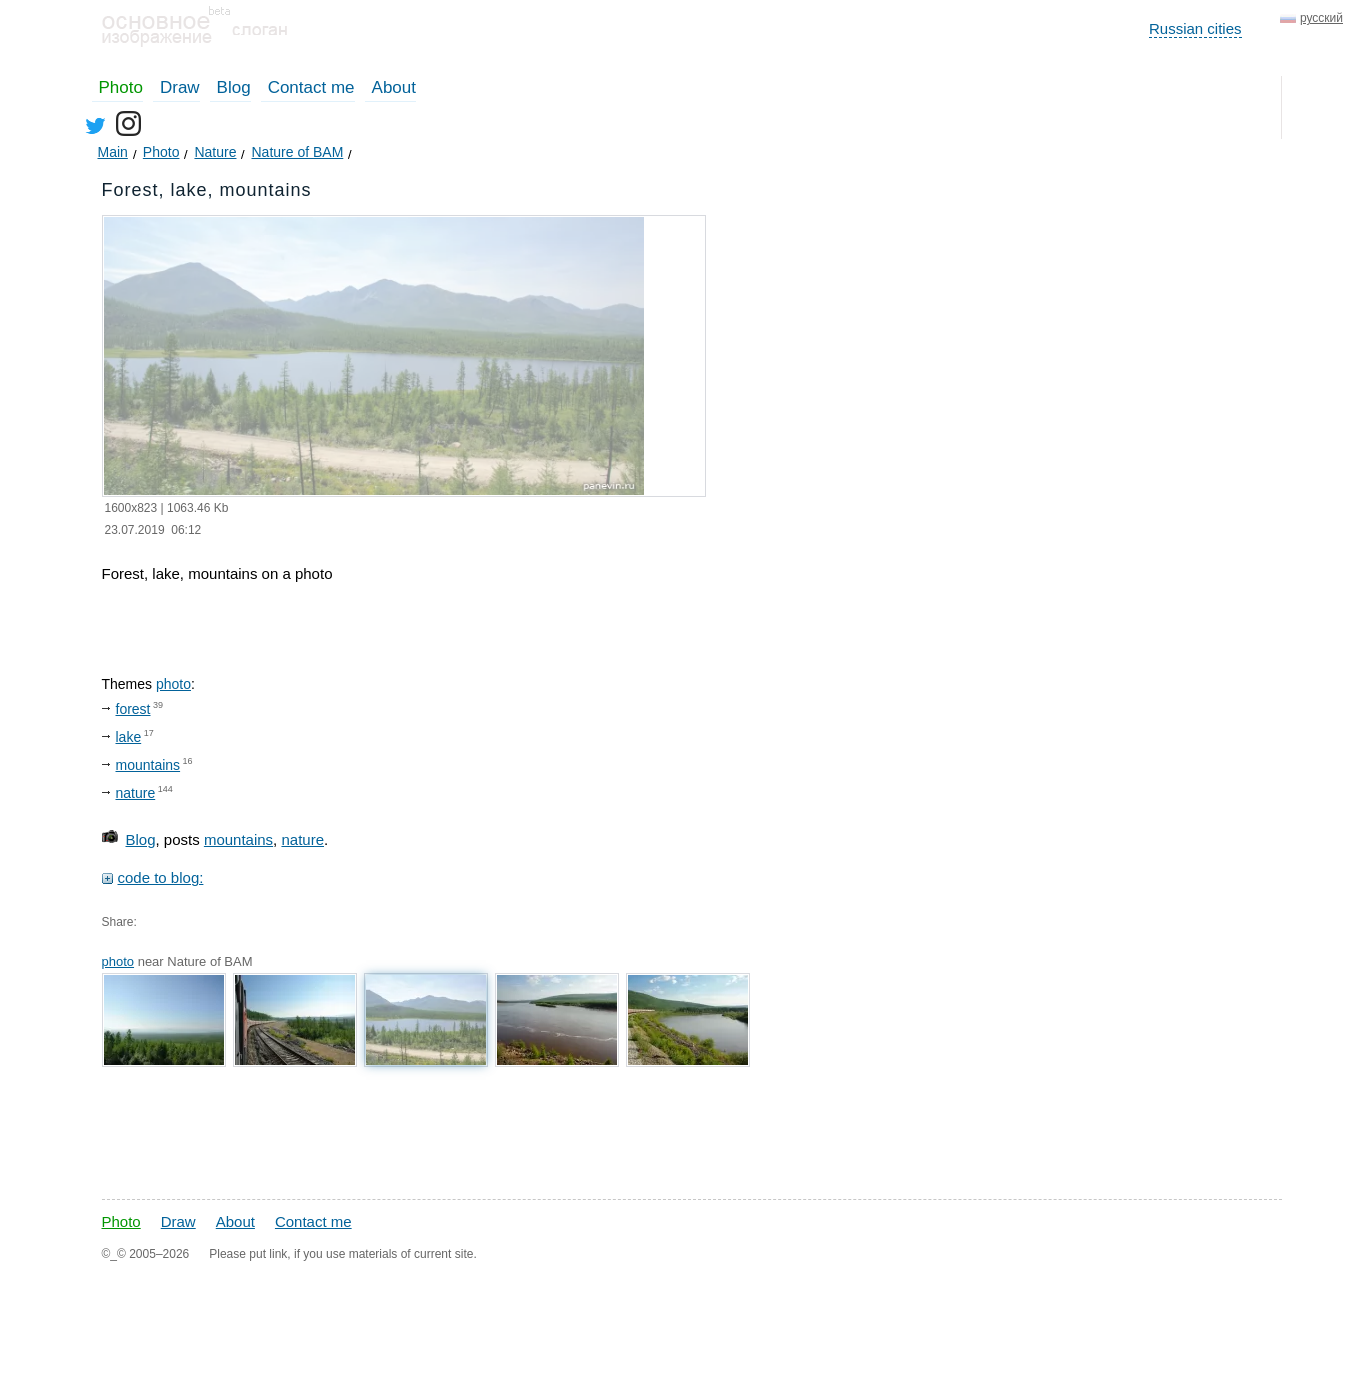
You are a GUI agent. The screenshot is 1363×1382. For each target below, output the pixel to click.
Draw (180, 87)
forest (133, 709)
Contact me (311, 87)
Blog (234, 87)
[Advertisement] (446, 1130)
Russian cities (1195, 28)
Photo (121, 87)
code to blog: (161, 877)
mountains (148, 765)
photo (173, 684)
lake (129, 737)
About (394, 87)
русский (1321, 18)
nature (136, 793)
